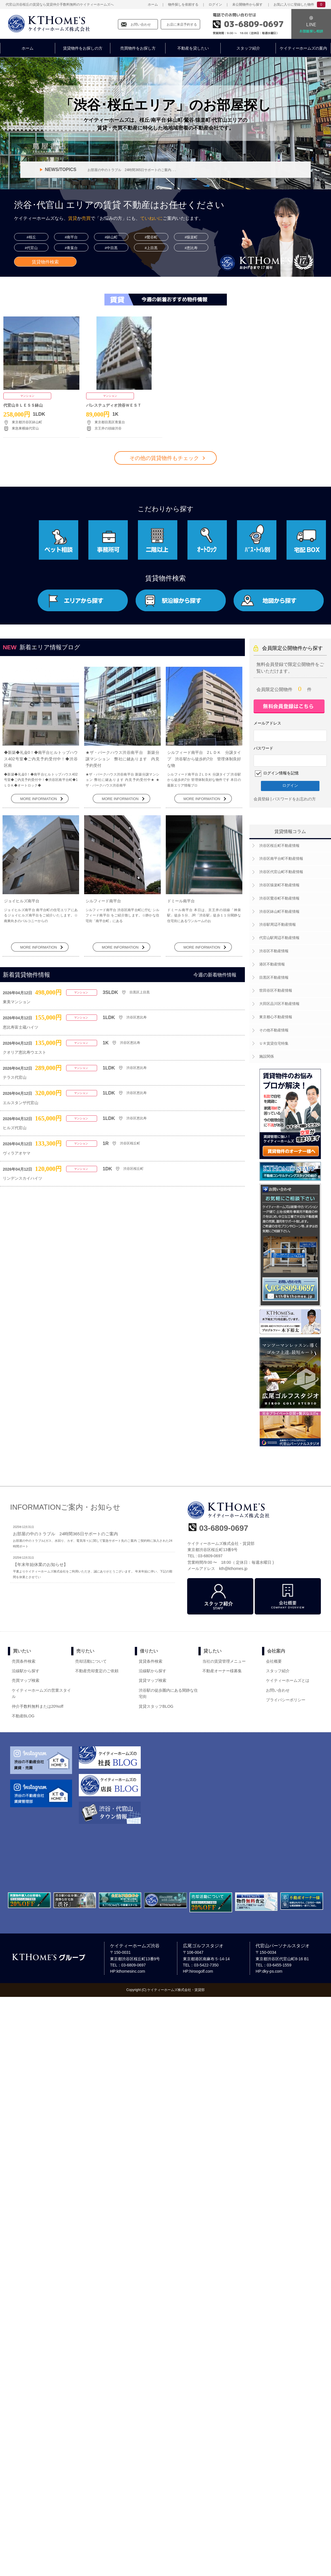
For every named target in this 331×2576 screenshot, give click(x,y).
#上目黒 (151, 247)
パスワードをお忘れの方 (294, 799)
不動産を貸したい (193, 48)
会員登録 (261, 799)
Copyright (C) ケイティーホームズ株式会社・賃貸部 (165, 1990)
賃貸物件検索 (45, 262)
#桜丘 (31, 237)
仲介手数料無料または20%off (37, 1706)
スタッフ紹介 (248, 48)
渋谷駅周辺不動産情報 (277, 924)
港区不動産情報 (272, 964)
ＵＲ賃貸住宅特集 (273, 1043)
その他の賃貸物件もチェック (164, 458)
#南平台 (71, 237)
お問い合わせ (141, 24)
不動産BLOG (23, 1716)
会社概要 (274, 1661)
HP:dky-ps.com (269, 1971)
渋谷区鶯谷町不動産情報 (279, 898)
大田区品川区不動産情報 (279, 1004)
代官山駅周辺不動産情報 (279, 938)
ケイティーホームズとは (287, 1680)
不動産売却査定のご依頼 (96, 1671)
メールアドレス (267, 723)
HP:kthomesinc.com (127, 1971)
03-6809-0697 (254, 24)
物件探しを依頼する (183, 4)
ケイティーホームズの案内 (303, 48)
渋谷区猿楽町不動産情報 (279, 885)
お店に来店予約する (182, 24)
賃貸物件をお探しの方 (82, 48)
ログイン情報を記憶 (280, 773)
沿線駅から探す (25, 1671)
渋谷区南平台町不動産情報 (281, 858)
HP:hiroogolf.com (198, 1971)
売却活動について (91, 1661)
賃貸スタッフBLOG (156, 1706)
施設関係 (266, 1056)
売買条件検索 (23, 1661)
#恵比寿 (191, 247)
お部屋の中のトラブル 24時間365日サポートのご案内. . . (132, 170)
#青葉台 (71, 247)
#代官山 (31, 247)
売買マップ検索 (25, 1680)
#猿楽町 (191, 237)
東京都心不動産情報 (275, 1017)
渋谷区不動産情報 (273, 951)
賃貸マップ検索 (152, 1680)
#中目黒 (111, 247)
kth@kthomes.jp (233, 1568)
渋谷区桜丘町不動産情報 (279, 845)
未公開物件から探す (247, 4)
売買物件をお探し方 (138, 48)
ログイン (215, 4)
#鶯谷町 (151, 237)
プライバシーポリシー (285, 1700)
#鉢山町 (111, 237)
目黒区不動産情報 (273, 977)
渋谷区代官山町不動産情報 (281, 872)
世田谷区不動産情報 (275, 990)
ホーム (153, 4)
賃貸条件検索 (150, 1661)
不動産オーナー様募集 (222, 1671)
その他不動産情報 (273, 1030)
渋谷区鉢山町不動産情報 (279, 911)
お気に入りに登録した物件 (294, 4)
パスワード (263, 748)
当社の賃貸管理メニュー (224, 1661)
